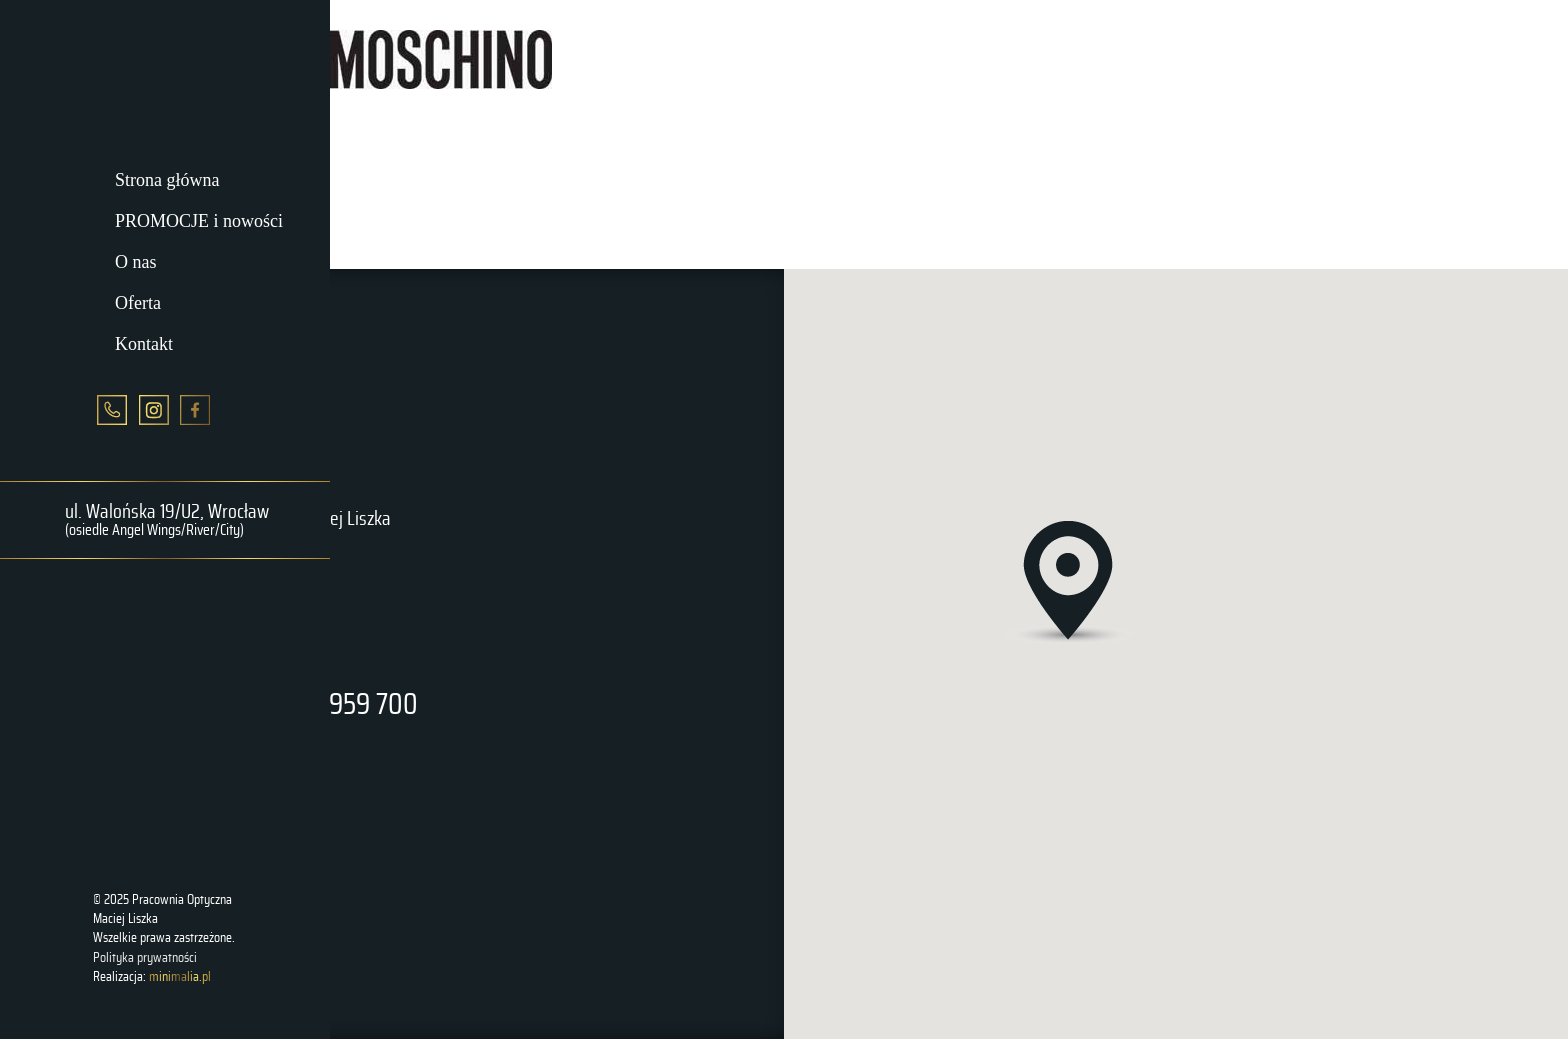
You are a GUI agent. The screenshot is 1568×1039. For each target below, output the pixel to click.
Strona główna (167, 180)
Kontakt (144, 343)
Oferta (138, 303)
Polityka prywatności (145, 958)
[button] (1069, 585)
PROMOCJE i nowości (199, 221)
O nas (136, 262)
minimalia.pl (180, 977)
